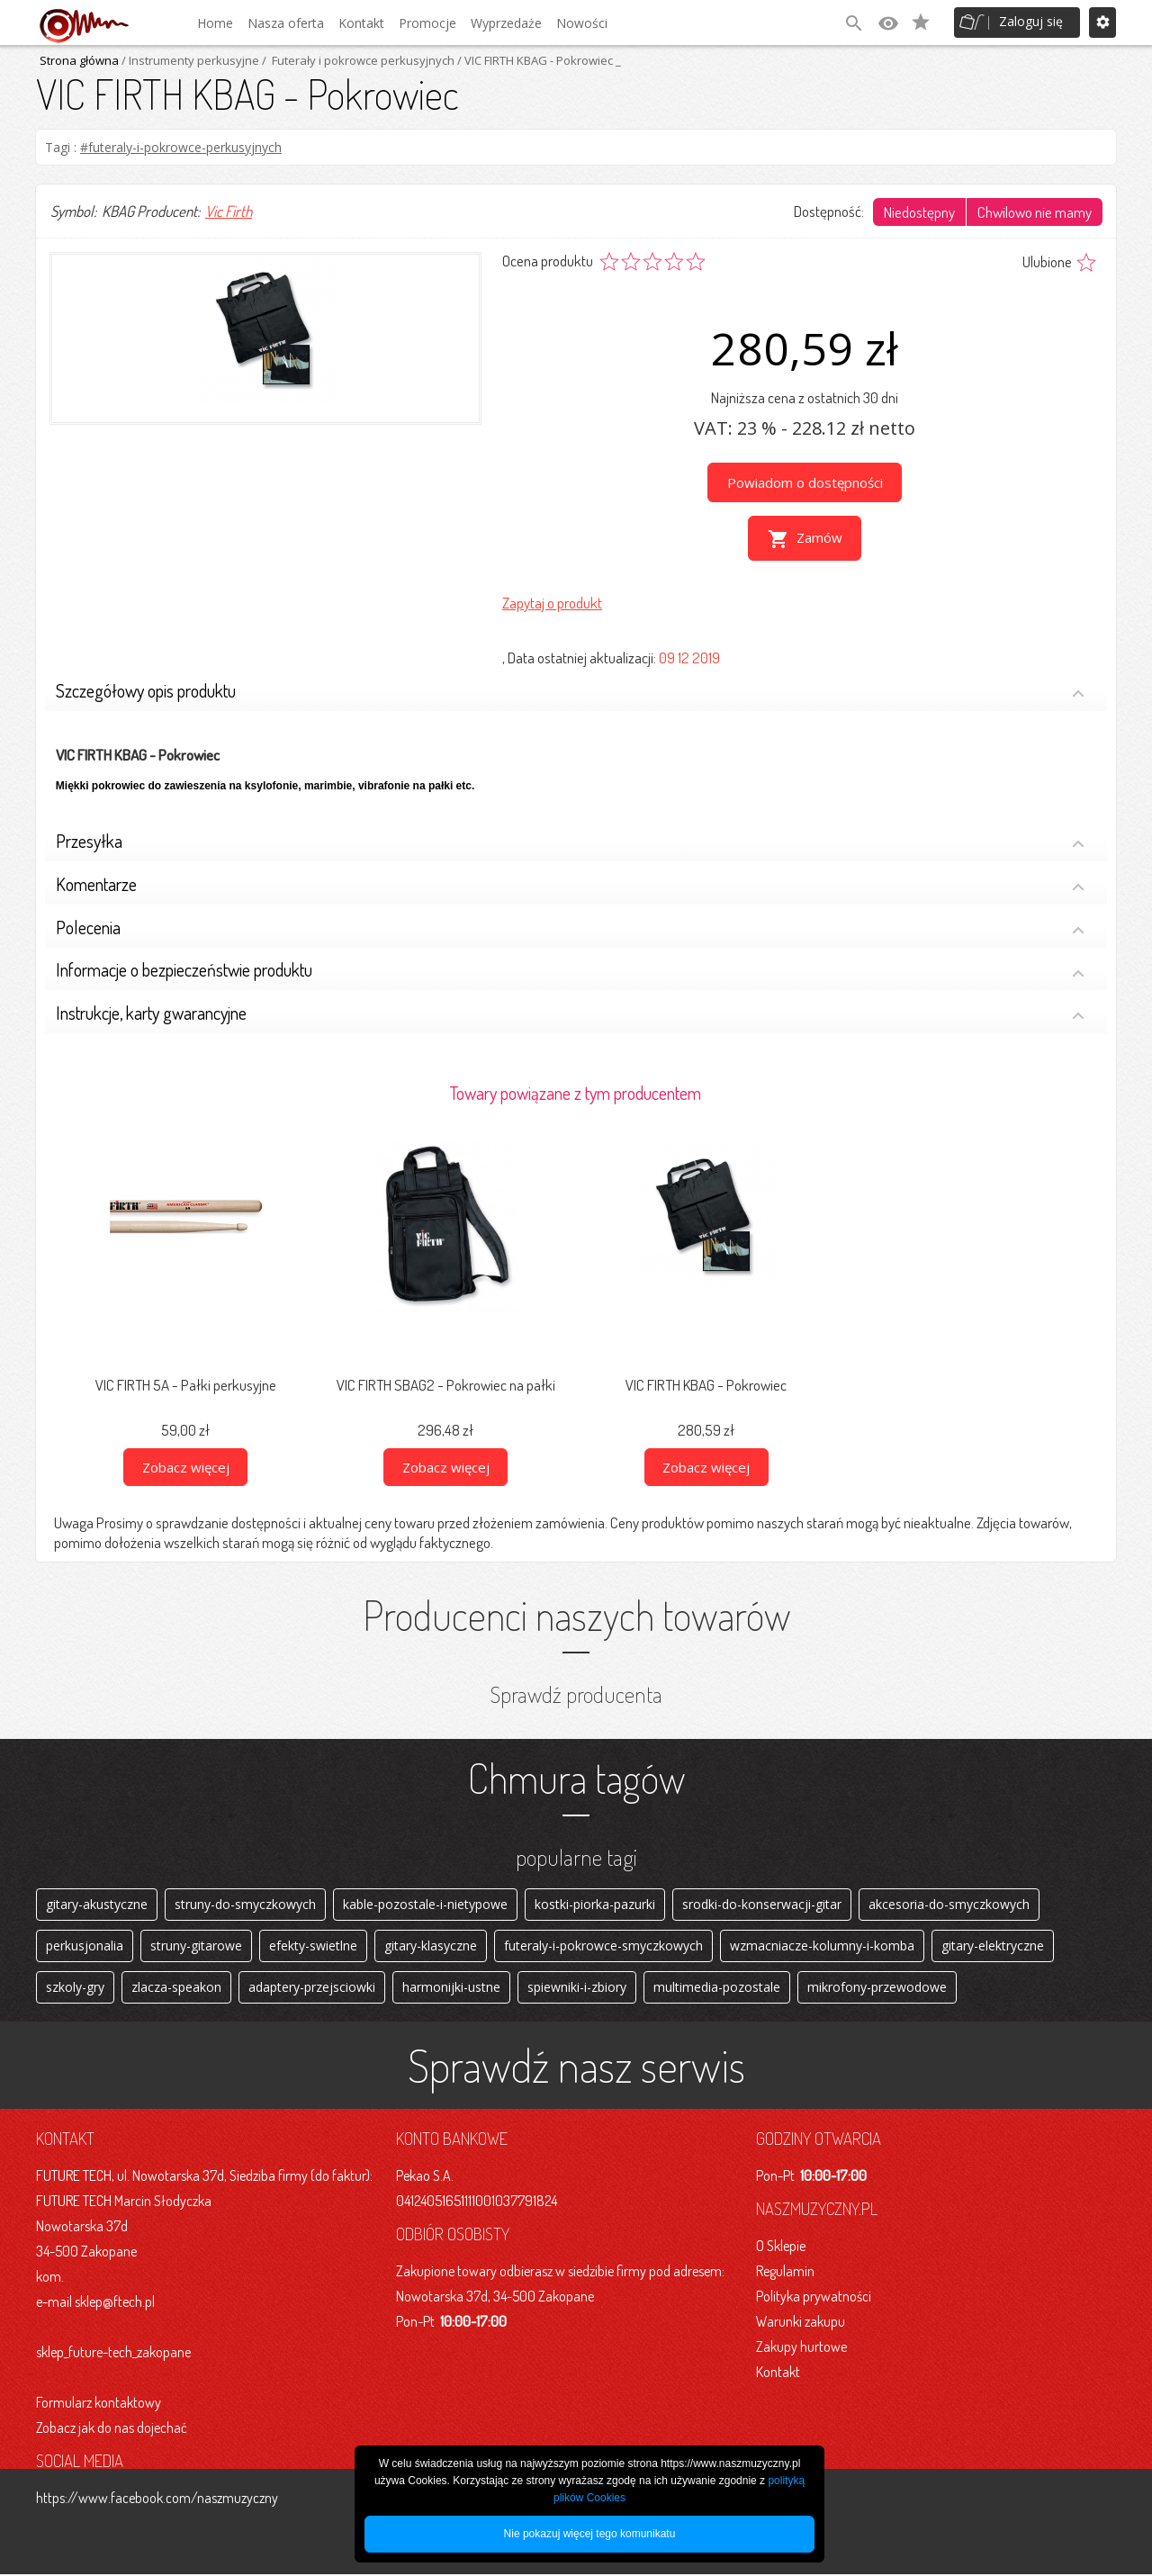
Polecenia (570, 926)
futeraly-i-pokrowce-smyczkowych (603, 1944)
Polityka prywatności (813, 2298)
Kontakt (361, 23)
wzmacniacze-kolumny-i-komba (822, 1944)
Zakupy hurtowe (801, 2348)
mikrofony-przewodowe (877, 1987)
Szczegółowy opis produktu (570, 689)
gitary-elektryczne (992, 1944)
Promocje (427, 23)
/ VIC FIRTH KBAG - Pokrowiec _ (537, 60)
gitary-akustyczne (97, 1901)
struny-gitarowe (196, 1944)
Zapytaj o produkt (552, 599)
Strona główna (79, 60)
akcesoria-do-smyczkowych (949, 1901)
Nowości (582, 23)
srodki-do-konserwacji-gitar (762, 1901)
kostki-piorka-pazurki (595, 1901)
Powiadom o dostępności (805, 482)
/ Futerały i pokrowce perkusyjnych (356, 60)
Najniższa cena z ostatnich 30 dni (804, 397)
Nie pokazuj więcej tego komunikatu (590, 2533)
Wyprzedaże (506, 23)
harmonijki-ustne (451, 1987)
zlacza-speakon (176, 1987)
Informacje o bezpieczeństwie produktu (570, 969)
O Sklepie (781, 2247)
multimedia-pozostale (716, 1987)
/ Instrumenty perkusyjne (189, 60)
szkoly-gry (75, 1987)
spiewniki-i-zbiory (576, 1987)
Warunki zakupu (800, 2323)
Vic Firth (228, 211)
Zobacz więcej (186, 1464)
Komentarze (570, 882)
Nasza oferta (286, 23)
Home (215, 23)
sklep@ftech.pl (115, 2303)
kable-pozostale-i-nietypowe (425, 1901)
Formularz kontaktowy (98, 2404)
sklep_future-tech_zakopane (113, 2354)
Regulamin (785, 2273)
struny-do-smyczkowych (245, 1901)
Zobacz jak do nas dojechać (111, 2429)
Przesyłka (570, 839)
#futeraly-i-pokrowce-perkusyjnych (181, 147)
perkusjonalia (84, 1944)
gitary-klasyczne (430, 1944)
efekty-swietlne (313, 1944)
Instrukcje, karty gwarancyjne (570, 1011)
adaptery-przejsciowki (311, 1987)
